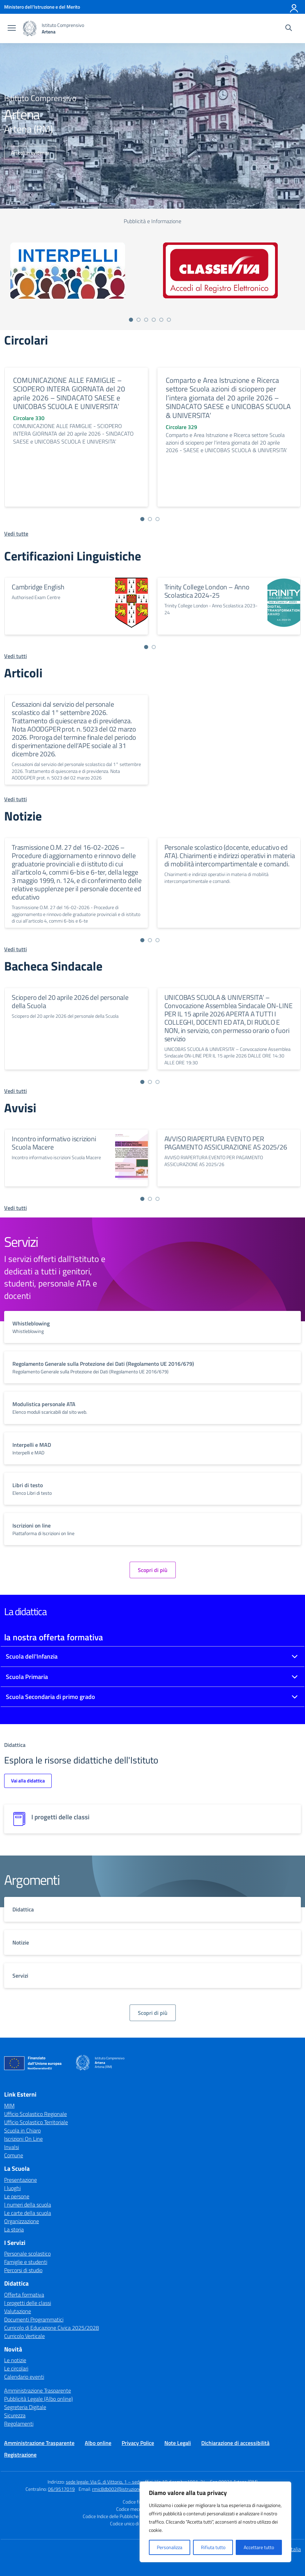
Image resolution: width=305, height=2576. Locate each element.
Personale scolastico (27, 2253)
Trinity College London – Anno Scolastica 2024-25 (207, 590)
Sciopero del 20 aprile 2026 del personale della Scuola (70, 1001)
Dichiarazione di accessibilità (235, 2443)
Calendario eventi (24, 2377)
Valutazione (17, 2311)
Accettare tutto (259, 2547)
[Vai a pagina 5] (161, 320)
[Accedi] (294, 7)
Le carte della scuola (27, 2213)
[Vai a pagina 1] (131, 320)
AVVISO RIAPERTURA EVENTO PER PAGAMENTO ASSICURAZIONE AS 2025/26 (225, 1142)
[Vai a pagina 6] (169, 320)
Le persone (16, 2196)
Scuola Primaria (27, 1676)
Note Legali (177, 2443)
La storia (14, 2229)
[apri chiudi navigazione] (12, 28)
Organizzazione (21, 2221)
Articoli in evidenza (30, 152)
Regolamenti (18, 2423)
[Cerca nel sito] (288, 28)
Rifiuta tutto (213, 2547)
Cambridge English (38, 586)
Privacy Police (138, 2443)
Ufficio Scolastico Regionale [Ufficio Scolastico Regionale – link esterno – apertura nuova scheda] (35, 2114)
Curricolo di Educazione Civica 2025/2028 (51, 2328)
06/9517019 (61, 2489)
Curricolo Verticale (24, 2336)
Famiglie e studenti (25, 2262)
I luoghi (12, 2188)
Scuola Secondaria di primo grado (50, 1696)
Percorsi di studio (23, 2270)
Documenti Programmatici (33, 2319)
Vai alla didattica (28, 1780)
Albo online (98, 2443)
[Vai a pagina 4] (154, 320)
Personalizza (169, 2547)
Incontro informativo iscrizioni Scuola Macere (54, 1142)
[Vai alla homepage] (30, 28)
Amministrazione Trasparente (37, 2390)
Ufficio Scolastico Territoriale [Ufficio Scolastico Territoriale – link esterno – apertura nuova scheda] (36, 2122)
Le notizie (15, 2360)
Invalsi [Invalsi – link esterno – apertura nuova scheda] (11, 2147)
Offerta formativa (24, 2294)
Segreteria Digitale (25, 2407)
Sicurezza (15, 2415)
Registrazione (20, 2454)
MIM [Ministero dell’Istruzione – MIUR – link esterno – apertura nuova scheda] (9, 2105)
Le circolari (16, 2368)
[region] (215, 2521)
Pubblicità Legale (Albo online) (38, 2399)
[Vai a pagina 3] (146, 320)
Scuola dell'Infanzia (32, 1656)
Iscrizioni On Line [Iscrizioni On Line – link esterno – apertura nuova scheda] (23, 2139)
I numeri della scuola (27, 2204)
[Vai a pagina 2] (138, 320)
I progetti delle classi (27, 2303)
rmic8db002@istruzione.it (118, 2489)
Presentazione (20, 2180)
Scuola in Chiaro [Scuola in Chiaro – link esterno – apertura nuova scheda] (22, 2130)
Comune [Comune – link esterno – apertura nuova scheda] (13, 2155)
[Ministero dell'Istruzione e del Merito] (42, 6)
